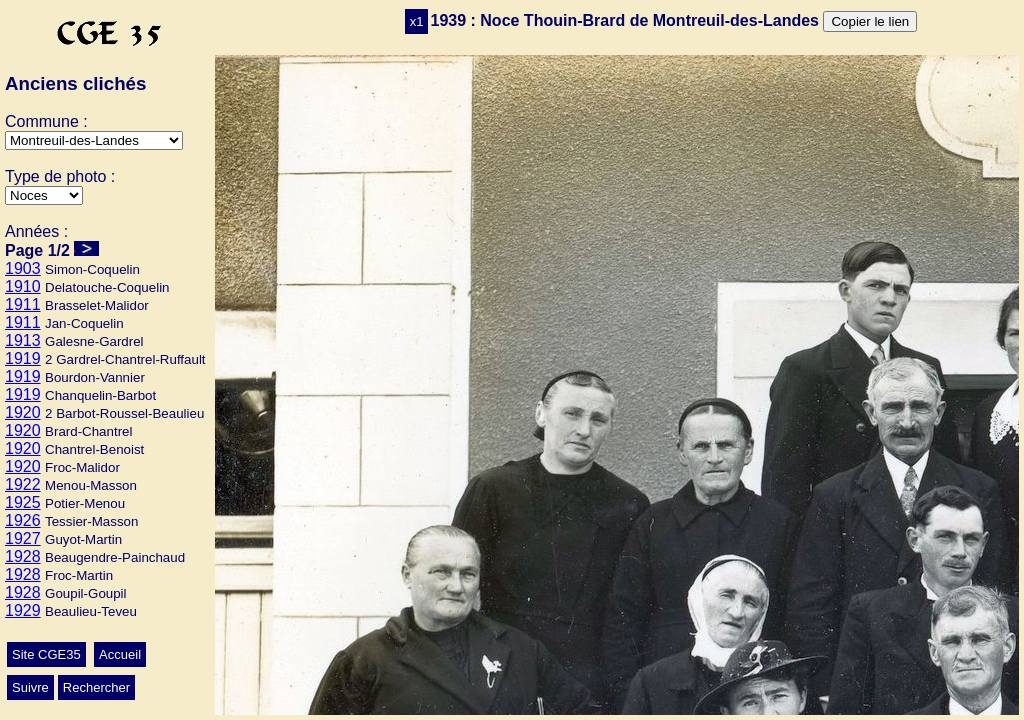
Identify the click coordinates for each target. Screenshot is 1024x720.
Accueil (120, 654)
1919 (23, 358)
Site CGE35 (46, 654)
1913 (23, 340)
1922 (23, 484)
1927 (23, 538)
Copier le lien (870, 21)
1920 (23, 412)
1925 (23, 502)
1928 (23, 556)
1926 (23, 520)
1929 (23, 610)
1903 (23, 268)
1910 (23, 286)
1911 (23, 304)
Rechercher (96, 687)
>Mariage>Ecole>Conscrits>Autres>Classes (44, 195)
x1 (417, 21)
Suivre (30, 687)
